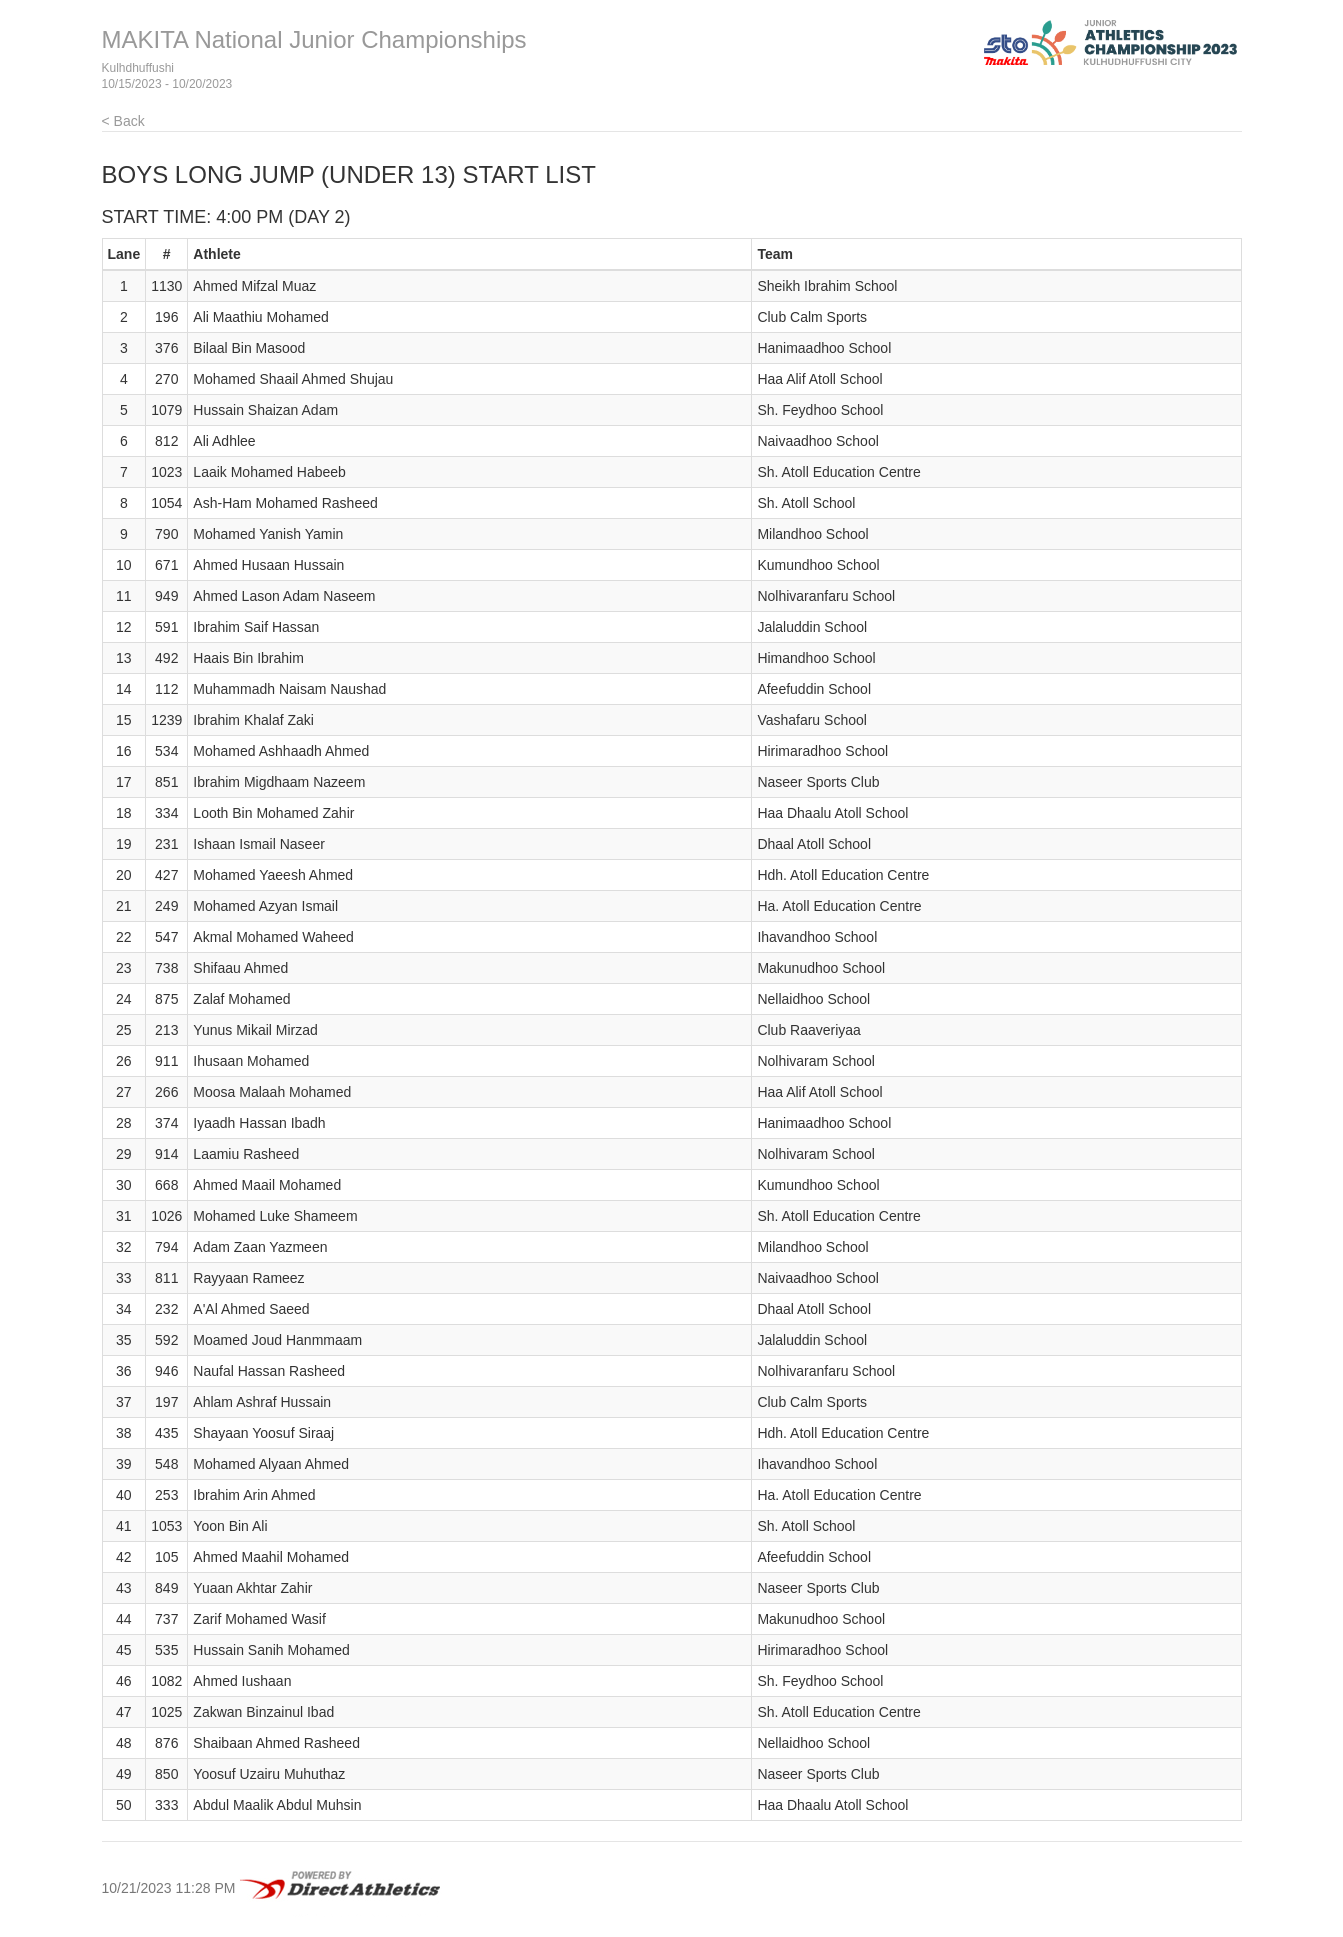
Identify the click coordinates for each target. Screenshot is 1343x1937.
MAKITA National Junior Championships (314, 39)
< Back (123, 121)
